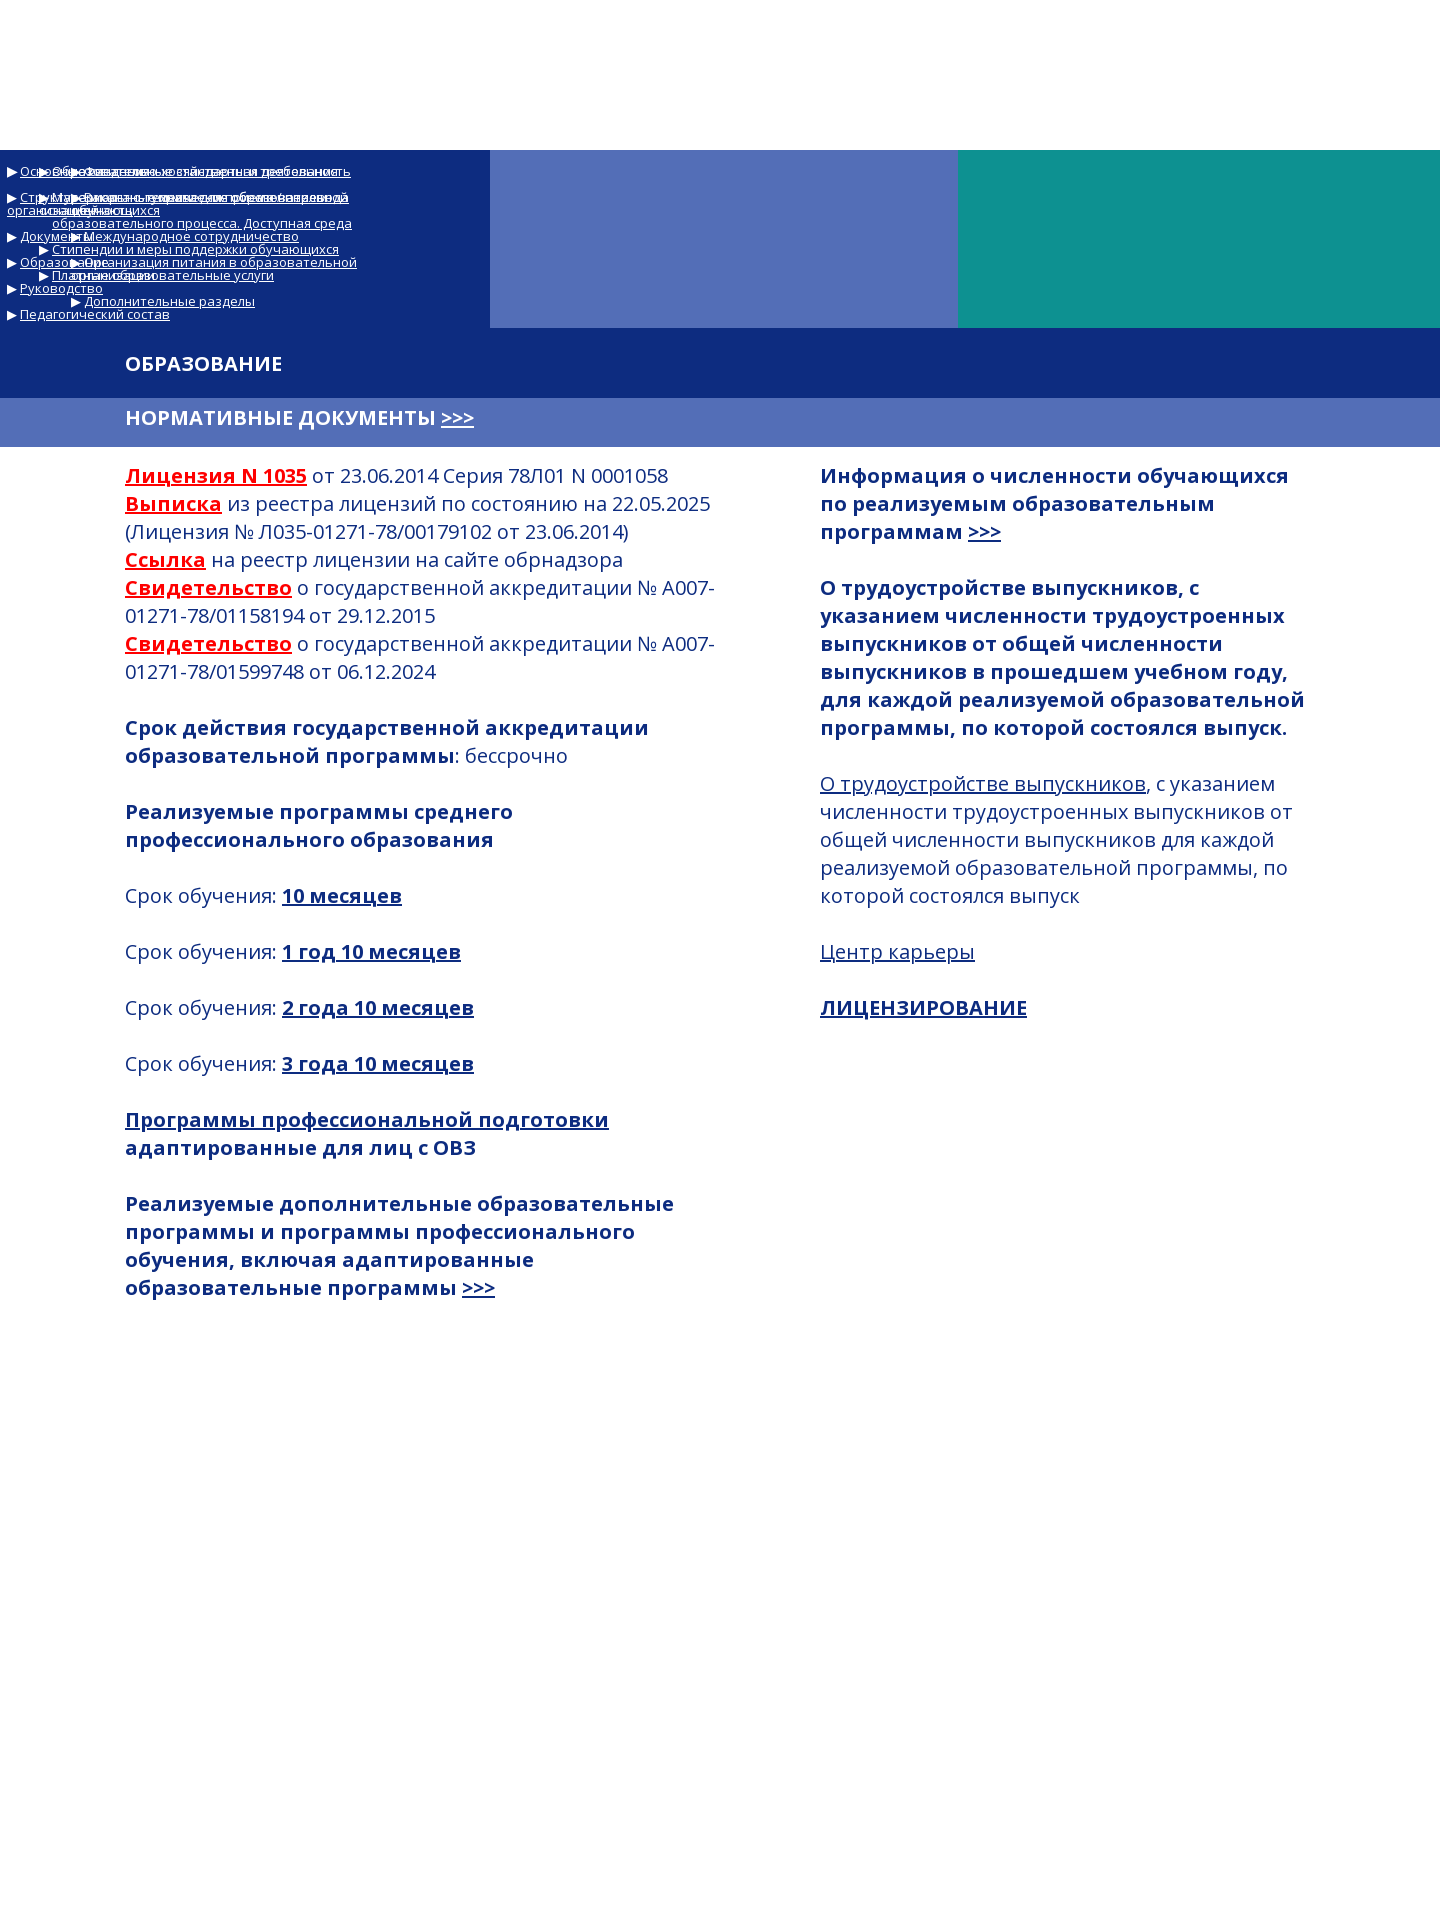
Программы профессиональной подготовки (367, 1119)
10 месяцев (342, 895)
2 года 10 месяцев (378, 1007)
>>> (457, 417)
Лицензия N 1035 (216, 475)
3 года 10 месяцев (378, 1063)
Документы (56, 236)
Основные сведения (85, 171)
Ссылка (165, 559)
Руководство (61, 288)
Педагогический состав (95, 314)
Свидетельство (208, 587)
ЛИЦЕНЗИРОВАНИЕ (923, 1007)
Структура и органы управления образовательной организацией (177, 203)
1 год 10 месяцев (371, 951)
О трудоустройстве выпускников (983, 783)
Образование (64, 262)
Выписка (173, 503)
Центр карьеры (897, 951)
